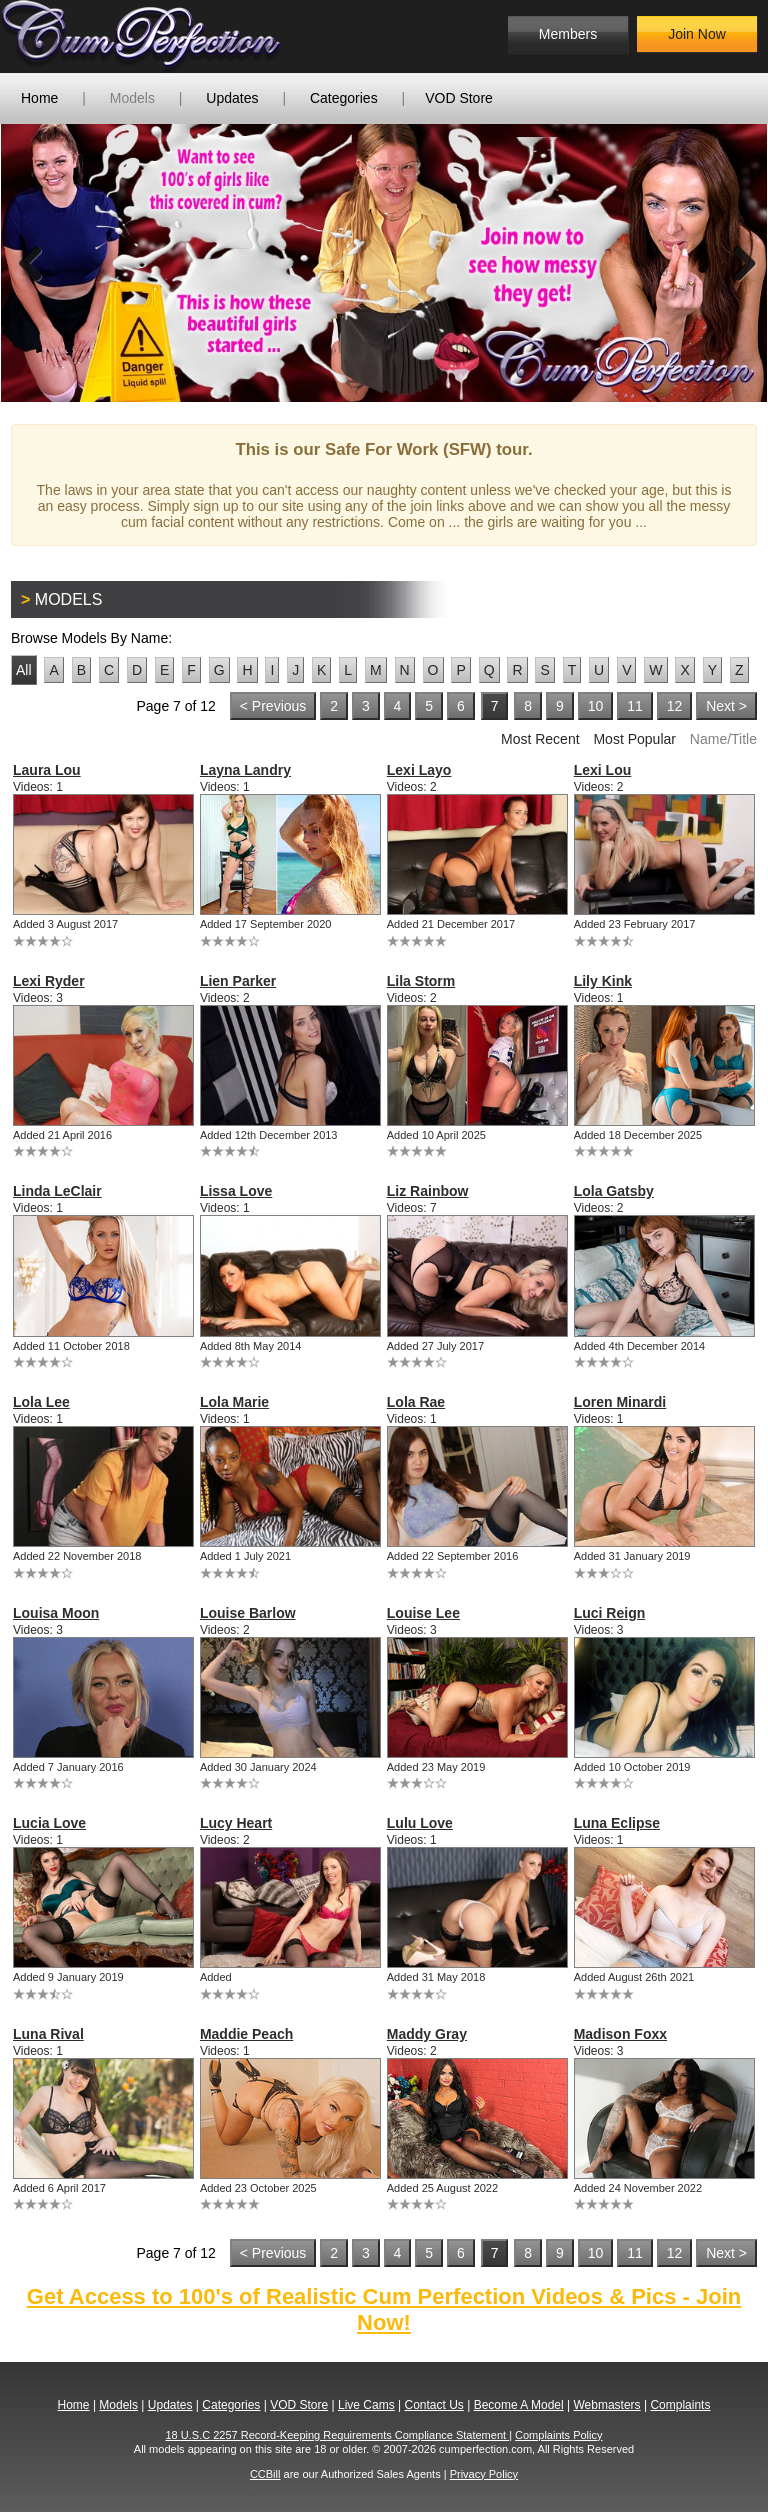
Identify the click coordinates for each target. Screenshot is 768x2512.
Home (39, 98)
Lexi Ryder (49, 981)
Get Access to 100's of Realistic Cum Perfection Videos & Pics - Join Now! (384, 2309)
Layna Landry (245, 770)
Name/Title (723, 739)
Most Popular (634, 739)
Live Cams (366, 2405)
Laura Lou (47, 770)
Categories (344, 98)
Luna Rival (48, 2034)
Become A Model (519, 2405)
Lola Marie (234, 1402)
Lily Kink (603, 981)
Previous (31, 263)
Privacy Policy (484, 2474)
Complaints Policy (558, 2435)
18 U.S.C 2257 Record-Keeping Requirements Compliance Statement (338, 2435)
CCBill (265, 2474)
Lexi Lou (603, 770)
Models (132, 98)
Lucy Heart (236, 1823)
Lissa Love (236, 1191)
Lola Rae (416, 1402)
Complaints (680, 2405)
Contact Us (433, 2405)
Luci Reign (610, 1613)
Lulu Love (420, 1823)
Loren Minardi (620, 1402)
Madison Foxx (620, 2034)
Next (737, 263)
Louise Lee (423, 1613)
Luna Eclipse (617, 1823)
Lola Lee (41, 1402)
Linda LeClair (57, 1191)
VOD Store (459, 98)
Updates (232, 98)
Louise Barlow (248, 1613)
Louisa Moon (56, 1613)
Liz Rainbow (428, 1191)
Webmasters (606, 2405)
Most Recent (540, 739)
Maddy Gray (427, 2034)
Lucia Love (49, 1823)
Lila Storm (421, 981)
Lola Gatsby (614, 1191)
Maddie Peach (246, 2034)
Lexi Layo (419, 770)
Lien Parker (238, 981)
